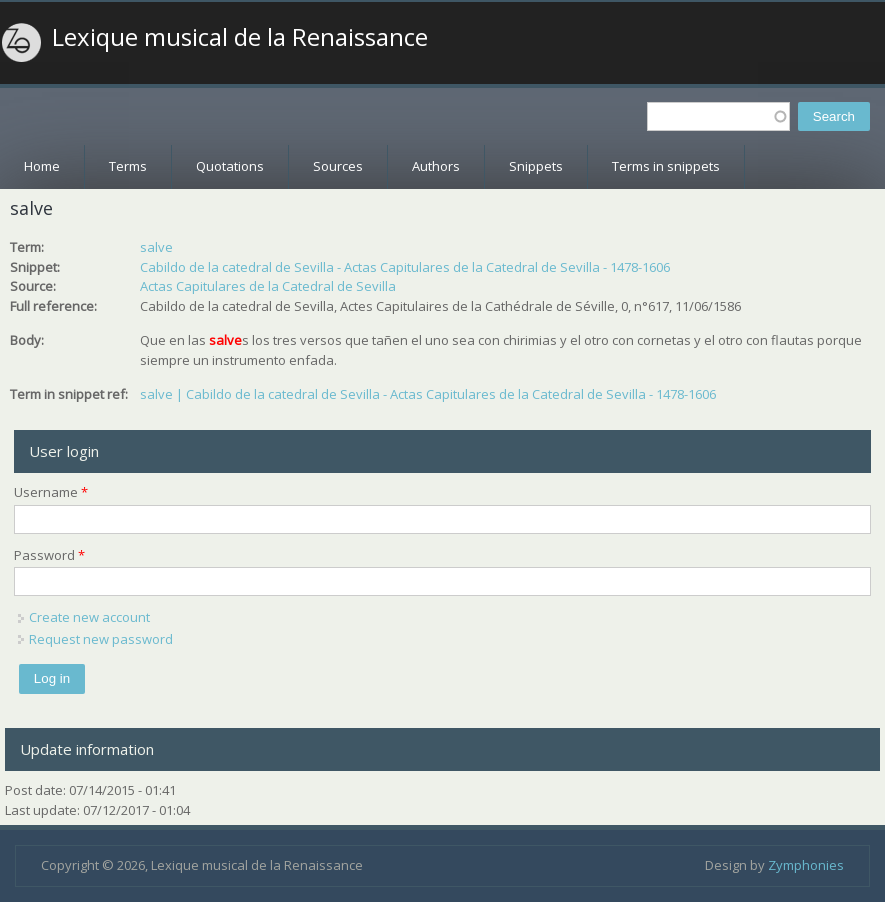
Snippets (536, 166)
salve (156, 247)
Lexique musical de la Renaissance (240, 37)
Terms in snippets (666, 166)
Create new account (89, 617)
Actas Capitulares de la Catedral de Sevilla (268, 286)
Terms (128, 166)
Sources (338, 166)
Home (42, 166)
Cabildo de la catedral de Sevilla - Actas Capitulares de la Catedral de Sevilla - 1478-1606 (405, 267)
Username (51, 492)
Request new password (101, 639)
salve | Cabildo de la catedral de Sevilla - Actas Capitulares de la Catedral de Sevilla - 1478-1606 (428, 394)
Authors (436, 166)
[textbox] (718, 116)
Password (49, 555)
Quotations (230, 166)
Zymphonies (806, 865)
